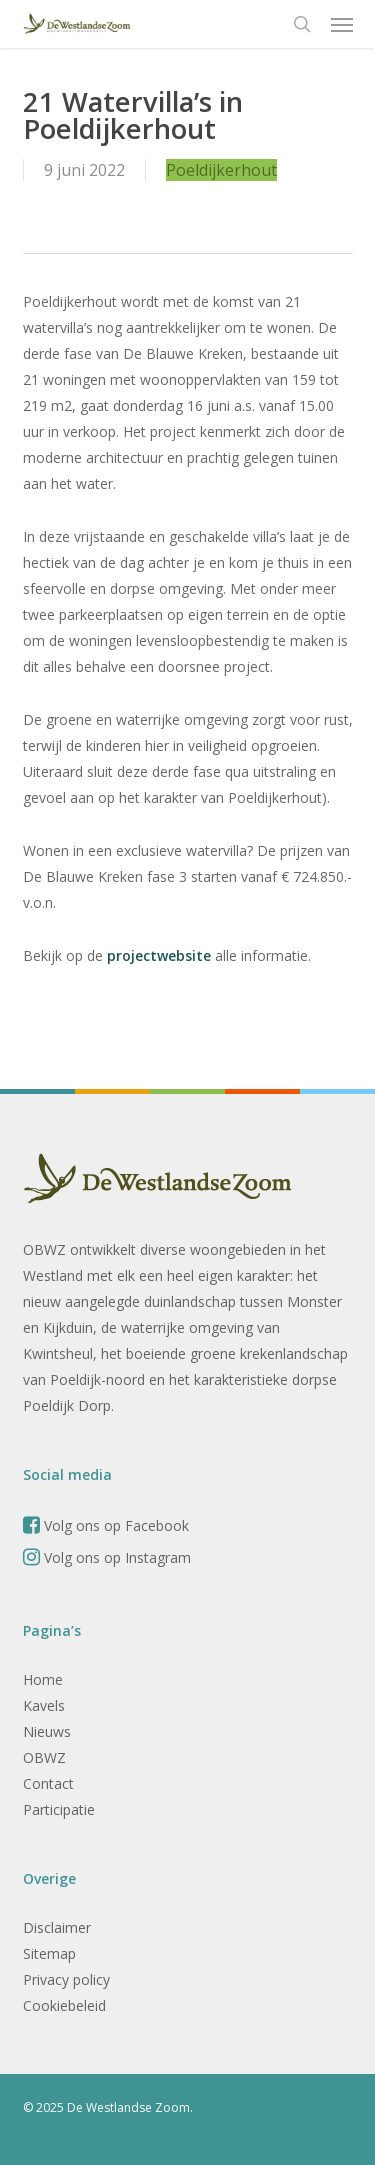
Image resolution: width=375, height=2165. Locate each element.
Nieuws (47, 1731)
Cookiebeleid (64, 2005)
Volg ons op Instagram (107, 1557)
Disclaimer (57, 1927)
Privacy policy (66, 1979)
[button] (342, 24)
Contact (48, 1783)
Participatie (59, 1809)
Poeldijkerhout (221, 170)
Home (43, 1679)
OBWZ (44, 1757)
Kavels (44, 1705)
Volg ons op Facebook (106, 1525)
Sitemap (49, 1953)
